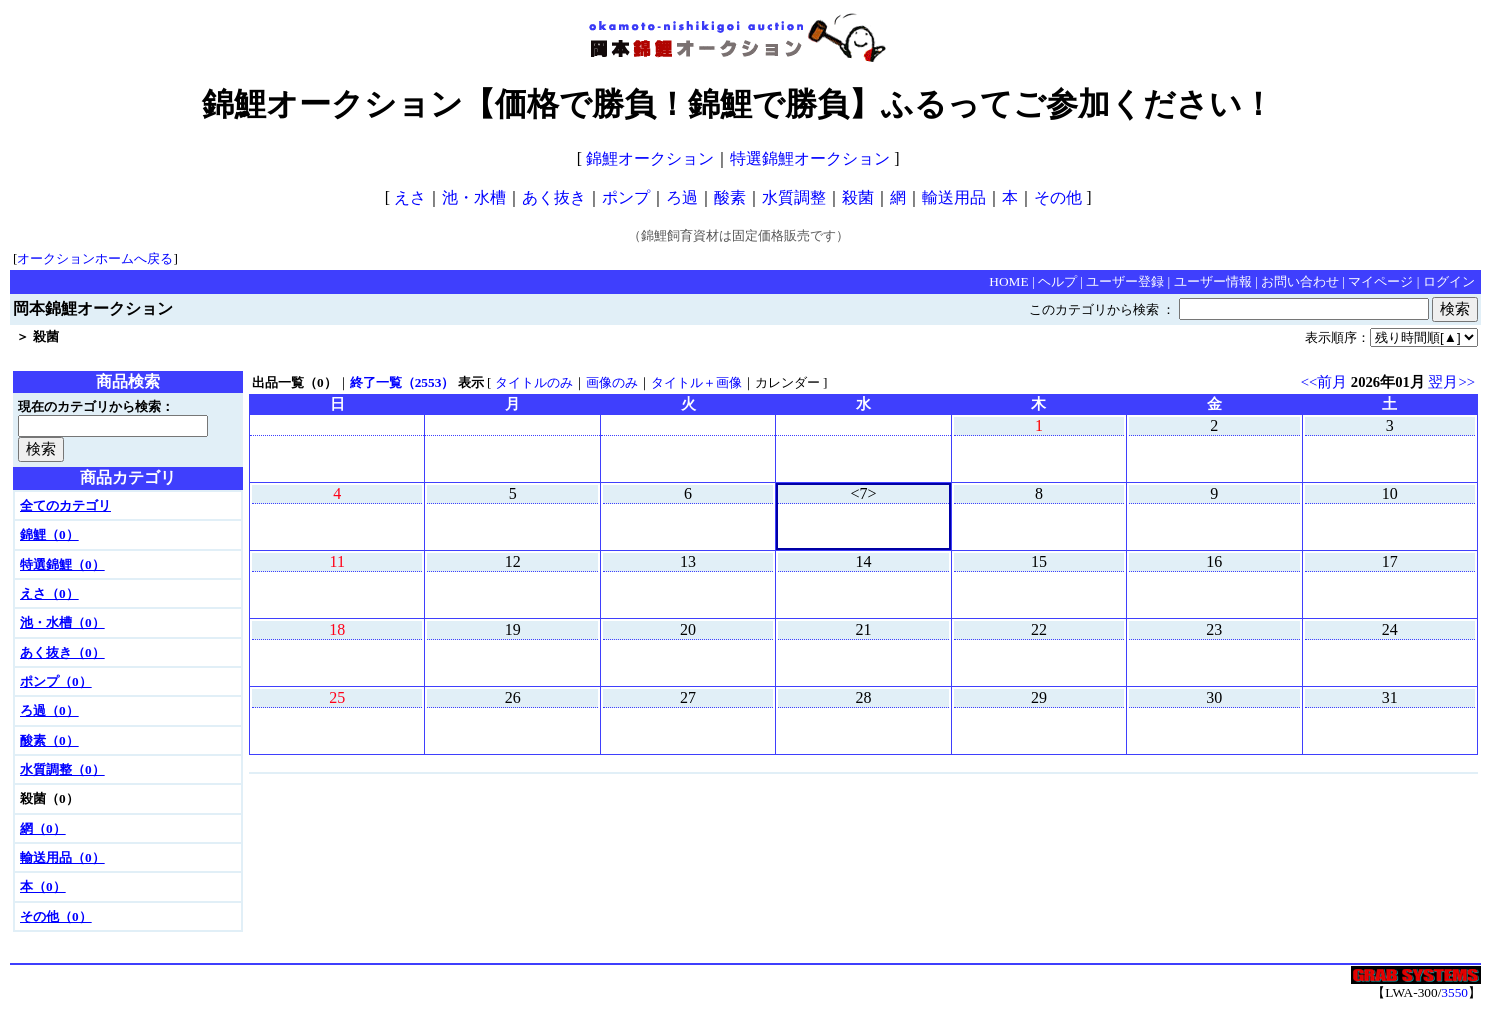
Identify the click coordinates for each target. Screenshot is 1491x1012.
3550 (1454, 992)
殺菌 (858, 197)
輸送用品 (954, 197)
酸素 (730, 197)
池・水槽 (474, 197)
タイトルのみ (534, 382)
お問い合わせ (1300, 281)
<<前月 (1324, 382)
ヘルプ (1057, 281)
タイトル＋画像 (696, 382)
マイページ (1380, 281)
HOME (1008, 281)
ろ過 (682, 197)
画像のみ (612, 382)
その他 (1058, 197)
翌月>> (1451, 382)
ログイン (1449, 281)
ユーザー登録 (1125, 281)
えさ (410, 197)
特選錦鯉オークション (810, 158)
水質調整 (794, 197)
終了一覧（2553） (402, 382)
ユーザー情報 (1213, 281)
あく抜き (554, 197)
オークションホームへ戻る (95, 258)
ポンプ (626, 197)
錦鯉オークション (650, 158)
